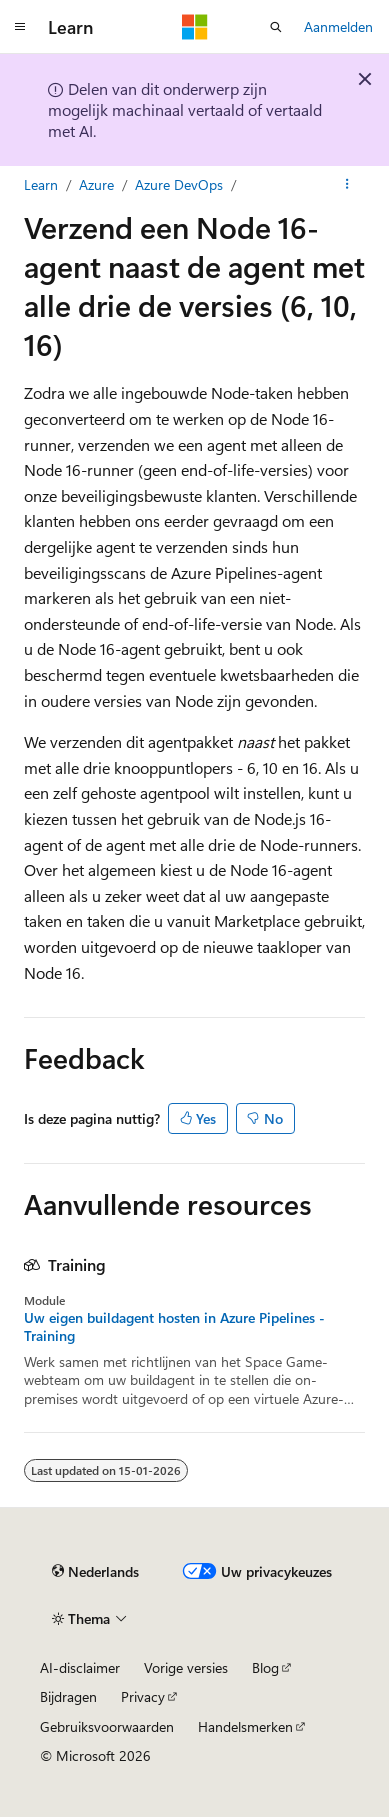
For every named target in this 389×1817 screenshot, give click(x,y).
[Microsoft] (195, 27)
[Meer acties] (347, 185)
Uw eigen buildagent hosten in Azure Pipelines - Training (174, 1327)
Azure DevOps (179, 184)
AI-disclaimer (80, 1667)
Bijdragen (68, 1696)
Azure (96, 184)
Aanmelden (338, 26)
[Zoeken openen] (276, 27)
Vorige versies (186, 1667)
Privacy (143, 1696)
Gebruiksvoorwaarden (107, 1726)
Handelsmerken (245, 1726)
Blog (265, 1667)
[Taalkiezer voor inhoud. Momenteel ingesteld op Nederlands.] (95, 1572)
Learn (41, 184)
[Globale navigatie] (20, 27)
